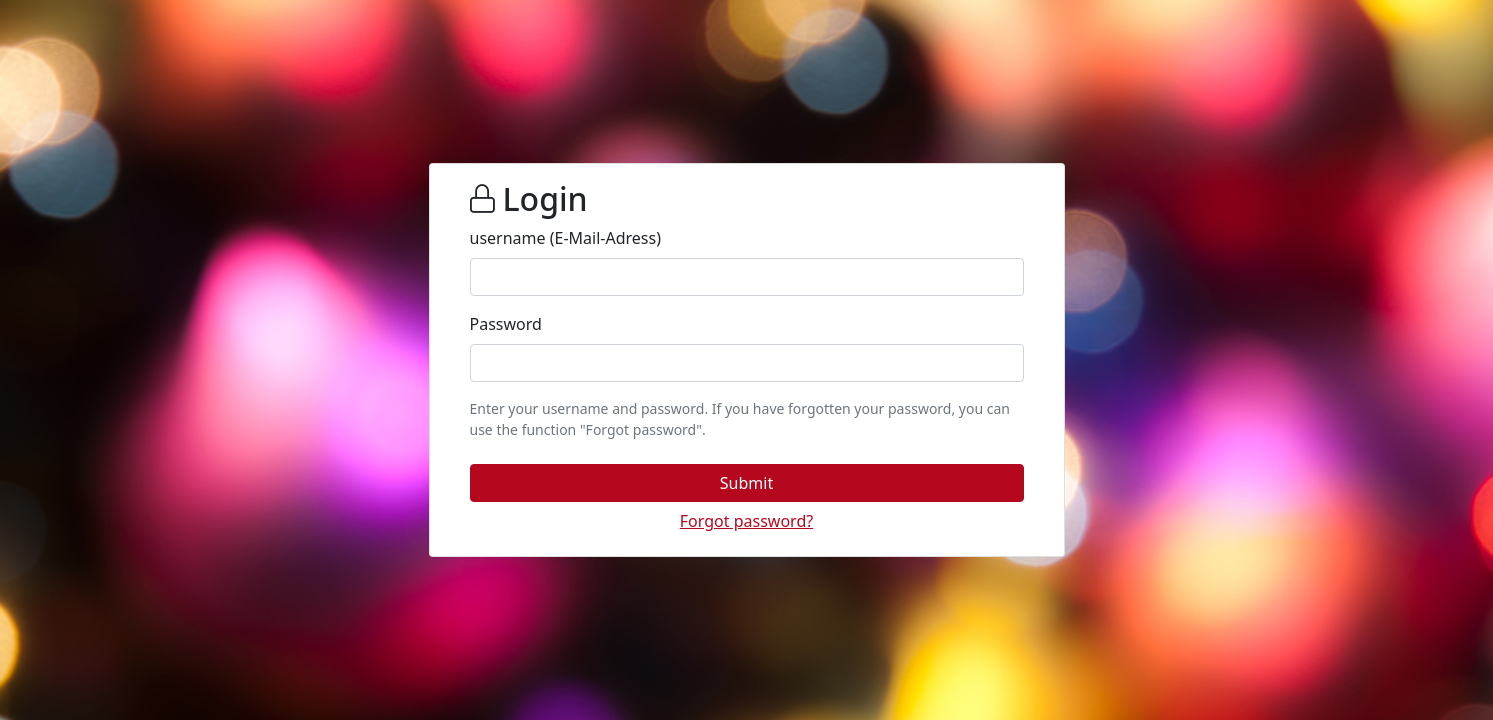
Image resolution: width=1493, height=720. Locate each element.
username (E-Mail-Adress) (565, 238)
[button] (747, 483)
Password (506, 324)
